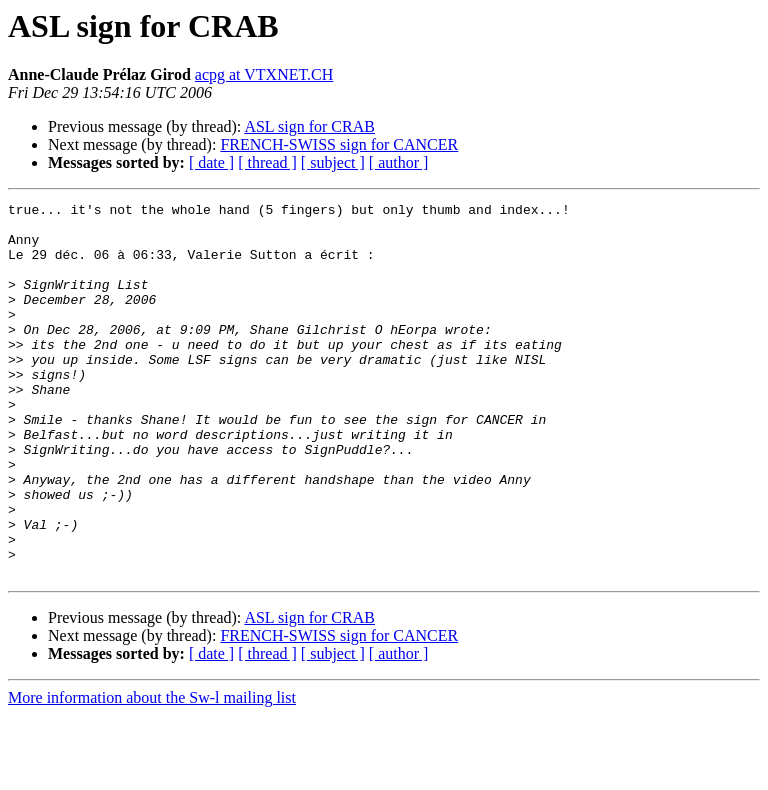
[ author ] (399, 162)
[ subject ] (333, 162)
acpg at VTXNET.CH (264, 74)
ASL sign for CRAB (309, 126)
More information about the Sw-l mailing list (152, 772)
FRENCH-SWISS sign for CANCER (339, 144)
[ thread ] (267, 162)
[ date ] (211, 162)
